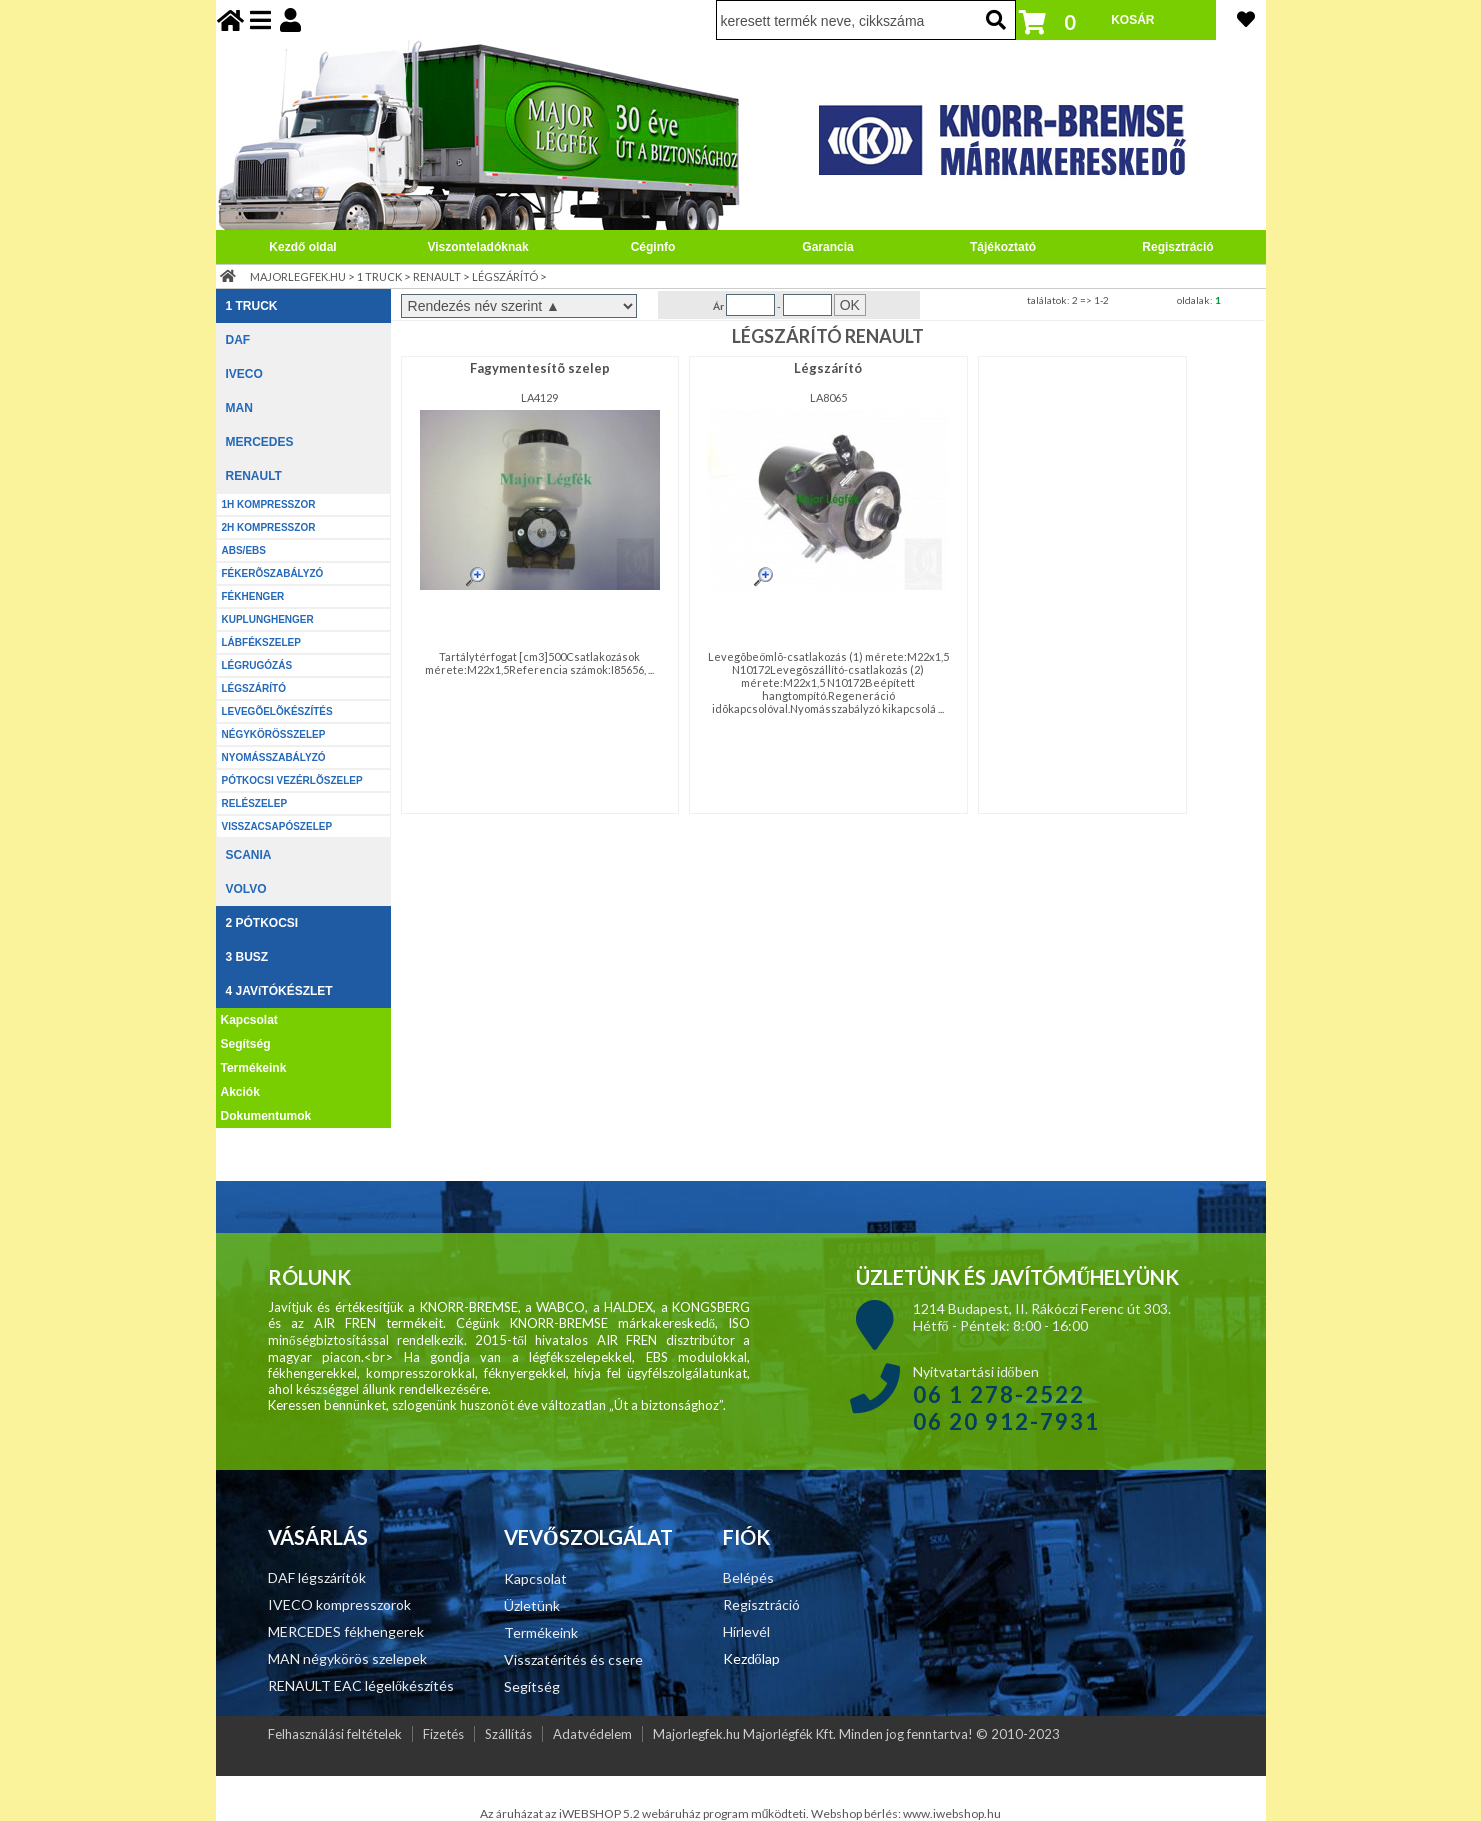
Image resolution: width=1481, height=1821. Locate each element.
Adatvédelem (592, 1734)
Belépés (748, 1577)
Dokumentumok (266, 1116)
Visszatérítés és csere (573, 1659)
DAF (238, 340)
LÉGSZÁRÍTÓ (505, 276)
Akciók (240, 1092)
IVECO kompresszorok (339, 1604)
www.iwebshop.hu (952, 1813)
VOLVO (246, 889)
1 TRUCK (379, 276)
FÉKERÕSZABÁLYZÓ (273, 573)
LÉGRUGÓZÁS (257, 665)
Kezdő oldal (302, 247)
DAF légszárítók (317, 1577)
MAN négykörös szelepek (347, 1658)
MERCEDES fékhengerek (346, 1631)
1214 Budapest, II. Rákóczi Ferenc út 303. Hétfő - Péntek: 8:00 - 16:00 (1042, 1317)
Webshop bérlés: (857, 1813)
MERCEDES (260, 442)
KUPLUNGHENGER (268, 619)
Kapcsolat (249, 1020)
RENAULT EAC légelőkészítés (361, 1685)
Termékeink (254, 1068)
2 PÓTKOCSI (262, 923)
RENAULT (437, 276)
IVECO (244, 374)
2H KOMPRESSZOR (269, 527)
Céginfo (653, 247)
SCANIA (249, 855)
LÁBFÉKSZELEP (261, 642)
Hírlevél (746, 1631)
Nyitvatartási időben (1006, 1398)
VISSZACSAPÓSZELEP (277, 826)
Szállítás (508, 1734)
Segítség (246, 1044)
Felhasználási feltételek (335, 1734)
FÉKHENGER (253, 596)
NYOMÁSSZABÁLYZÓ (274, 757)
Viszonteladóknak (477, 247)
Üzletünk (532, 1605)
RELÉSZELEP (255, 803)
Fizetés (443, 1734)
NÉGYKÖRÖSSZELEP (274, 734)
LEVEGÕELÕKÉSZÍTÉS (277, 711)
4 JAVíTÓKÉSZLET (279, 991)
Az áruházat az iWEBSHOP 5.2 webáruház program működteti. (646, 1813)
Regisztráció (1177, 247)
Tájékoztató (1003, 247)
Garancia (827, 247)
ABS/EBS (244, 550)
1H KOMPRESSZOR (269, 504)
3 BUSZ (247, 957)
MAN (239, 408)
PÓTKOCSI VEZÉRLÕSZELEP (292, 780)
